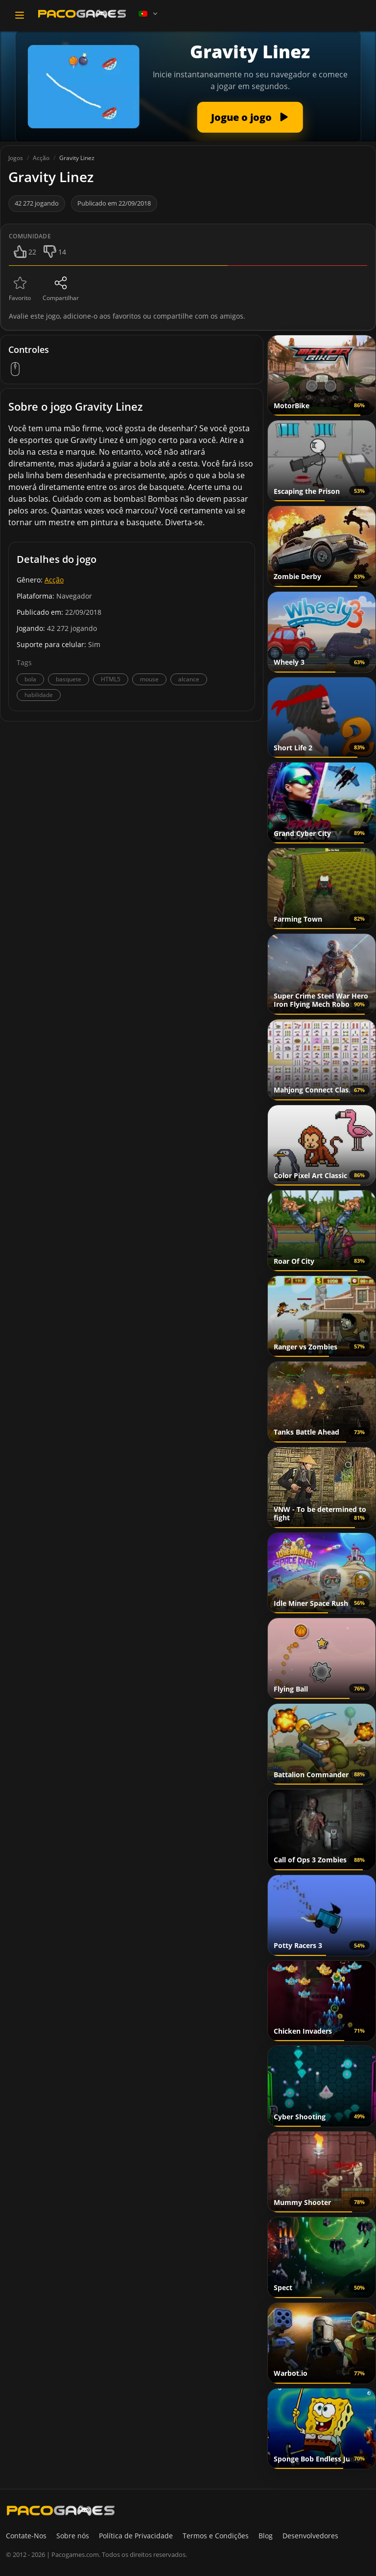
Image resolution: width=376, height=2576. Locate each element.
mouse (149, 679)
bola (30, 679)
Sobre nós (72, 2535)
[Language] (149, 13)
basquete (68, 679)
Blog (265, 2535)
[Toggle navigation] (19, 15)
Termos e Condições (216, 2535)
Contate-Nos (26, 2535)
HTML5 (110, 679)
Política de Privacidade (136, 2535)
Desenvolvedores (310, 2535)
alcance (188, 679)
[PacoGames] (61, 2510)
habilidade (38, 695)
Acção (54, 579)
